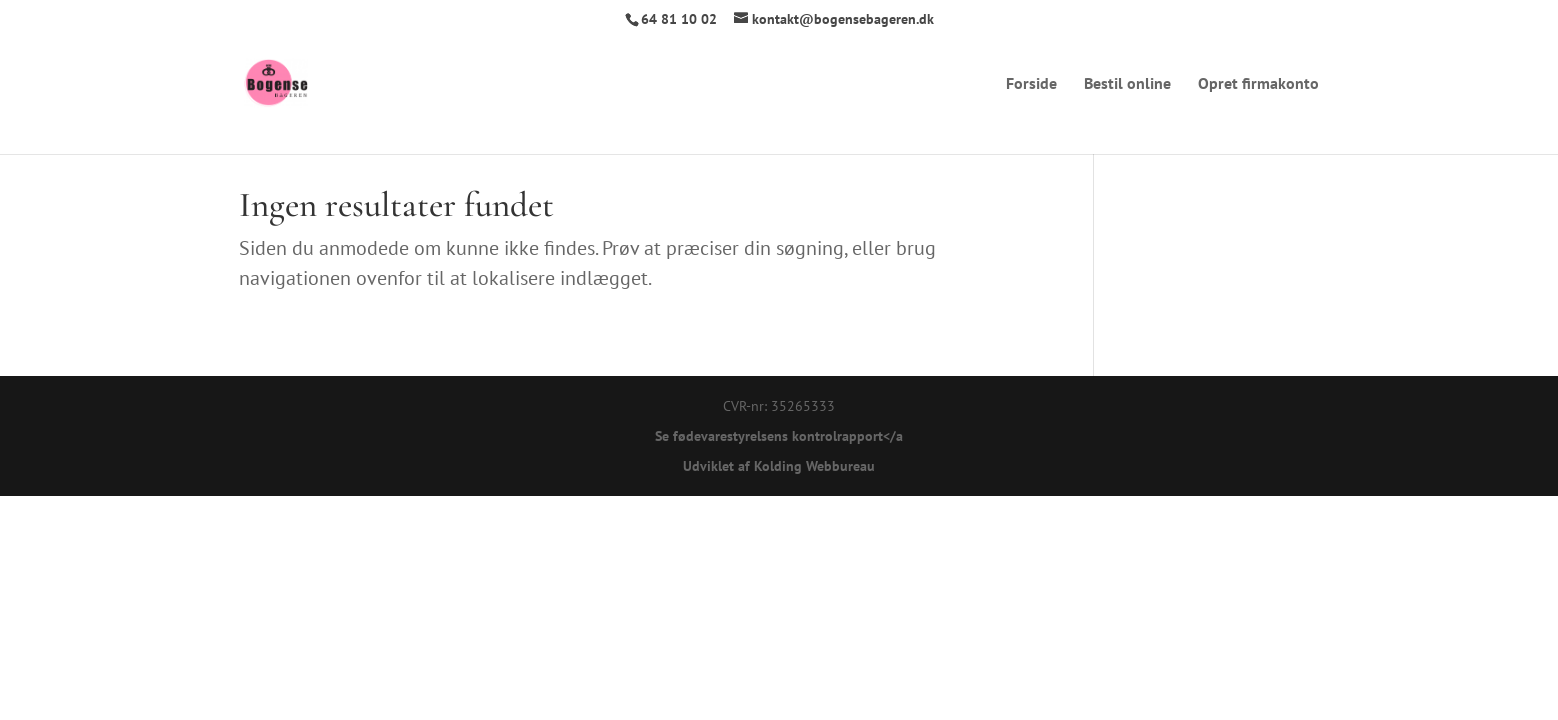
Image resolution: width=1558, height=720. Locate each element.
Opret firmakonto (1258, 84)
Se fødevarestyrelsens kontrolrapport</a (779, 436)
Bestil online (1127, 84)
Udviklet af (716, 466)
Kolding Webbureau (814, 466)
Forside (1031, 84)
